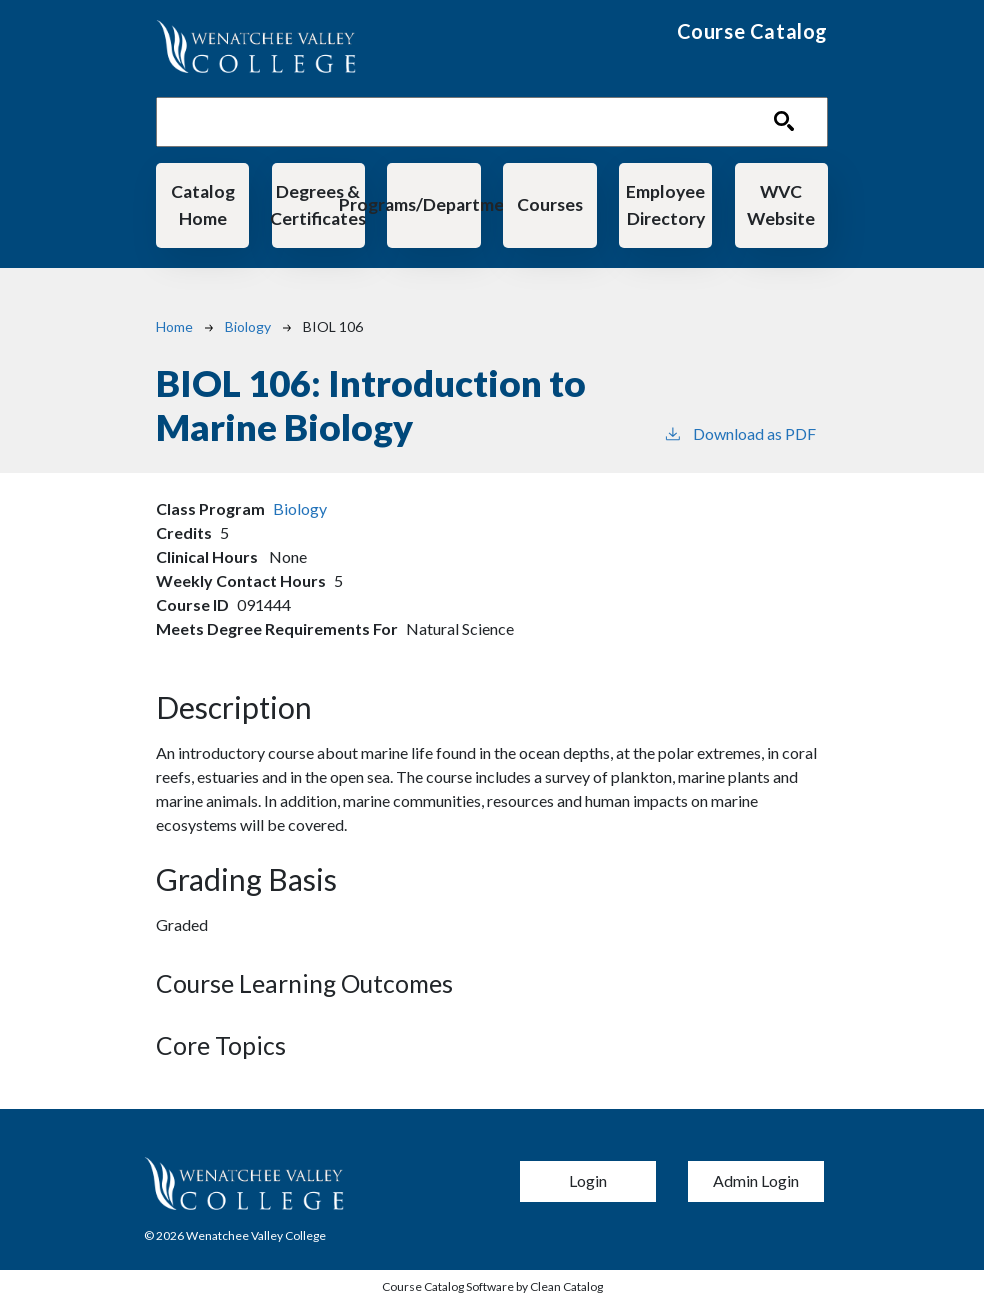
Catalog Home (203, 204)
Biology (248, 326)
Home (174, 326)
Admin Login (756, 1180)
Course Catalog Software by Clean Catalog (492, 1286)
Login (588, 1180)
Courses (550, 204)
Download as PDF (739, 432)
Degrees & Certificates (318, 204)
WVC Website (781, 204)
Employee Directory (665, 204)
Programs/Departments (433, 204)
